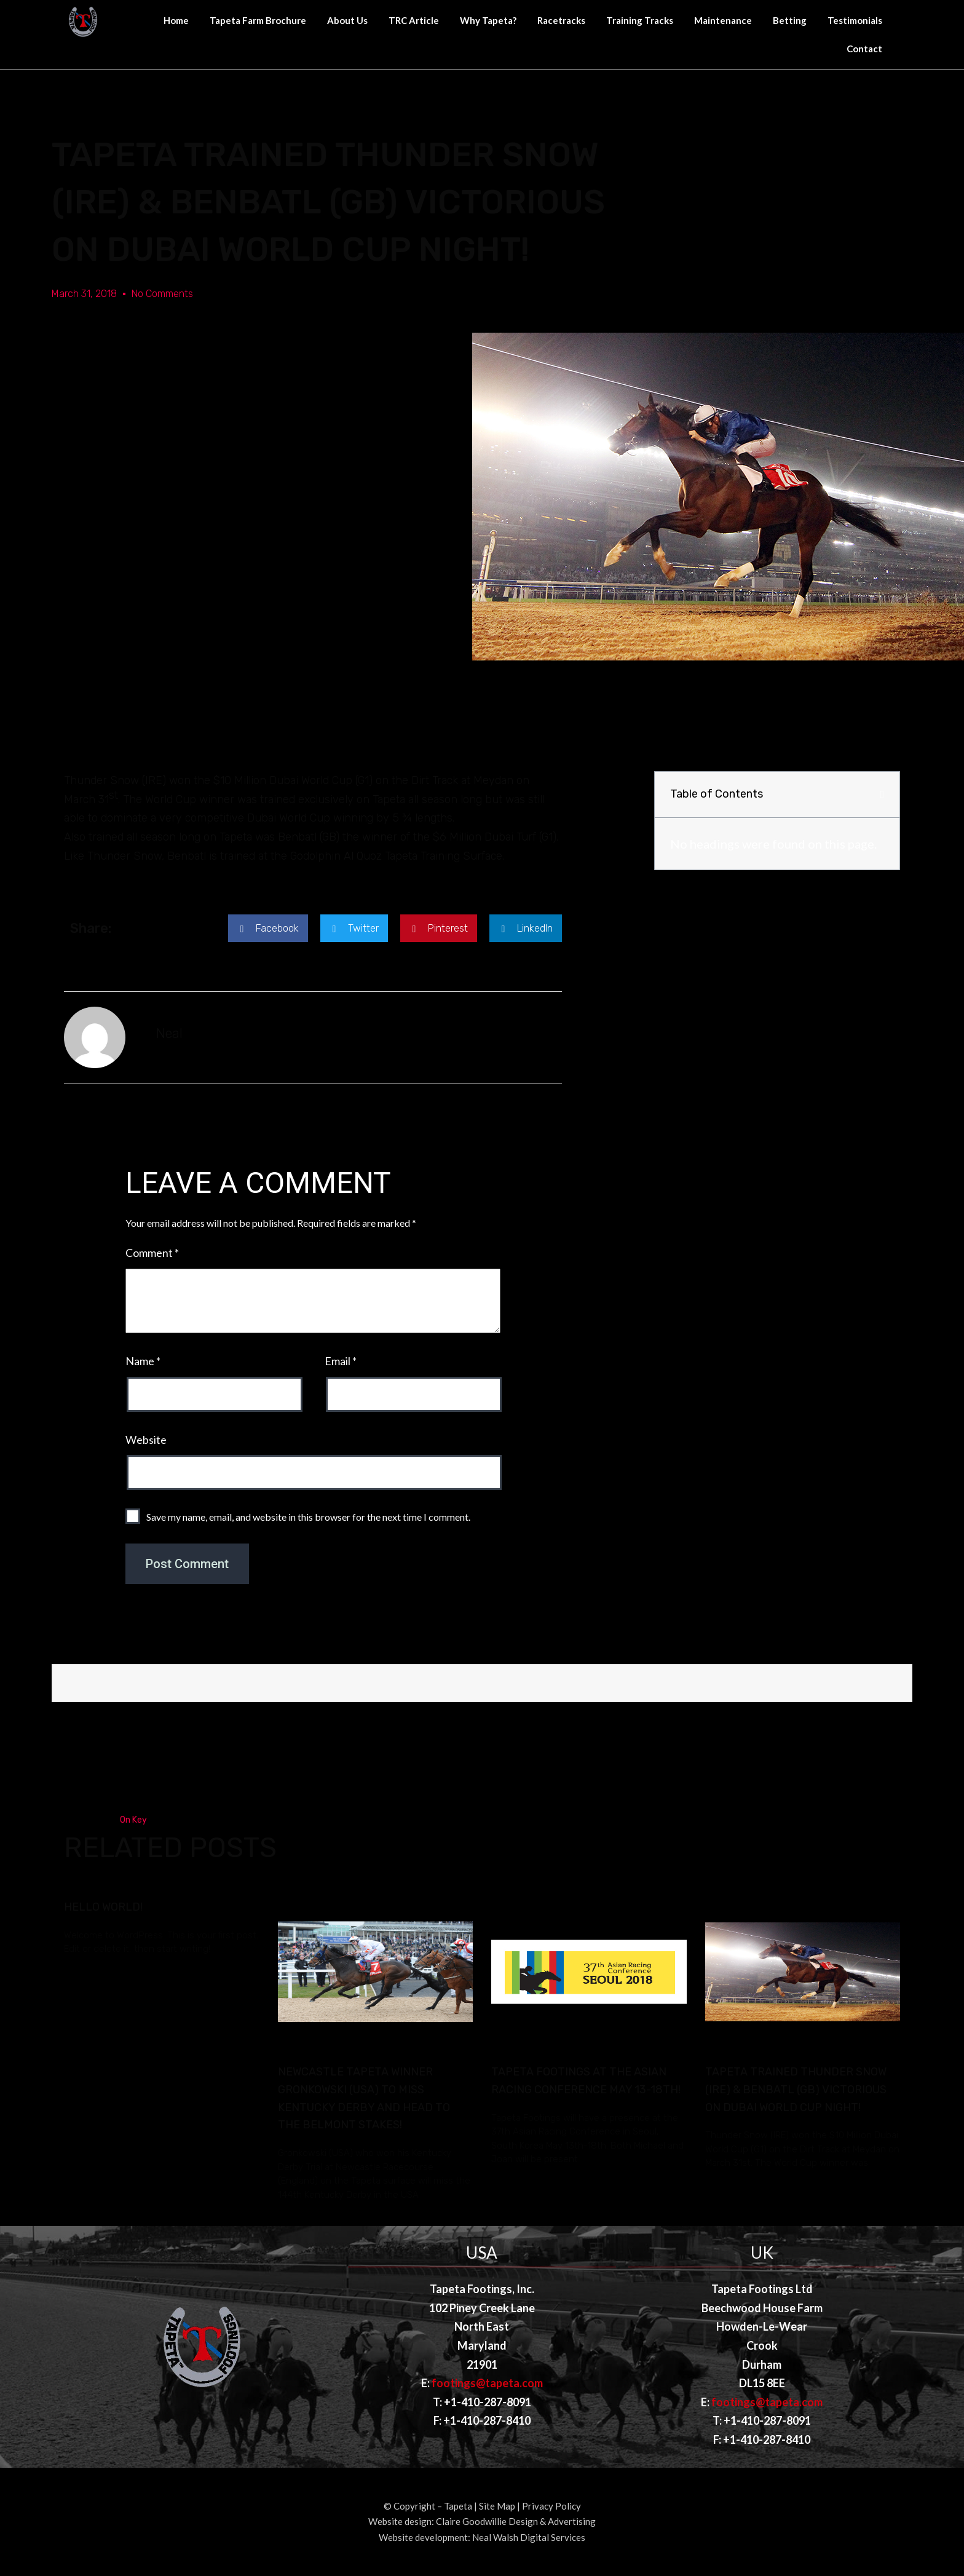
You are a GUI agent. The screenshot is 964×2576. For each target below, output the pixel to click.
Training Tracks (639, 20)
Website (146, 1439)
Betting (790, 20)
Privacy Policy (551, 2505)
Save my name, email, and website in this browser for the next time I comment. (308, 1517)
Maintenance (723, 20)
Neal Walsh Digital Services (528, 2537)
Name (142, 1361)
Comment (152, 1252)
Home (176, 20)
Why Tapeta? (488, 20)
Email (341, 1361)
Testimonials (855, 20)
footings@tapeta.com (487, 2383)
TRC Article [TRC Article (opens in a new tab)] (414, 20)
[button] (268, 928)
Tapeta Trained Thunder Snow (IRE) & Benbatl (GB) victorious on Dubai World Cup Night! (796, 2089)
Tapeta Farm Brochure (258, 20)
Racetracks (561, 20)
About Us (347, 20)
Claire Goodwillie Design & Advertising (516, 2521)
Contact (864, 48)
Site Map (497, 2505)
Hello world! (103, 1907)
